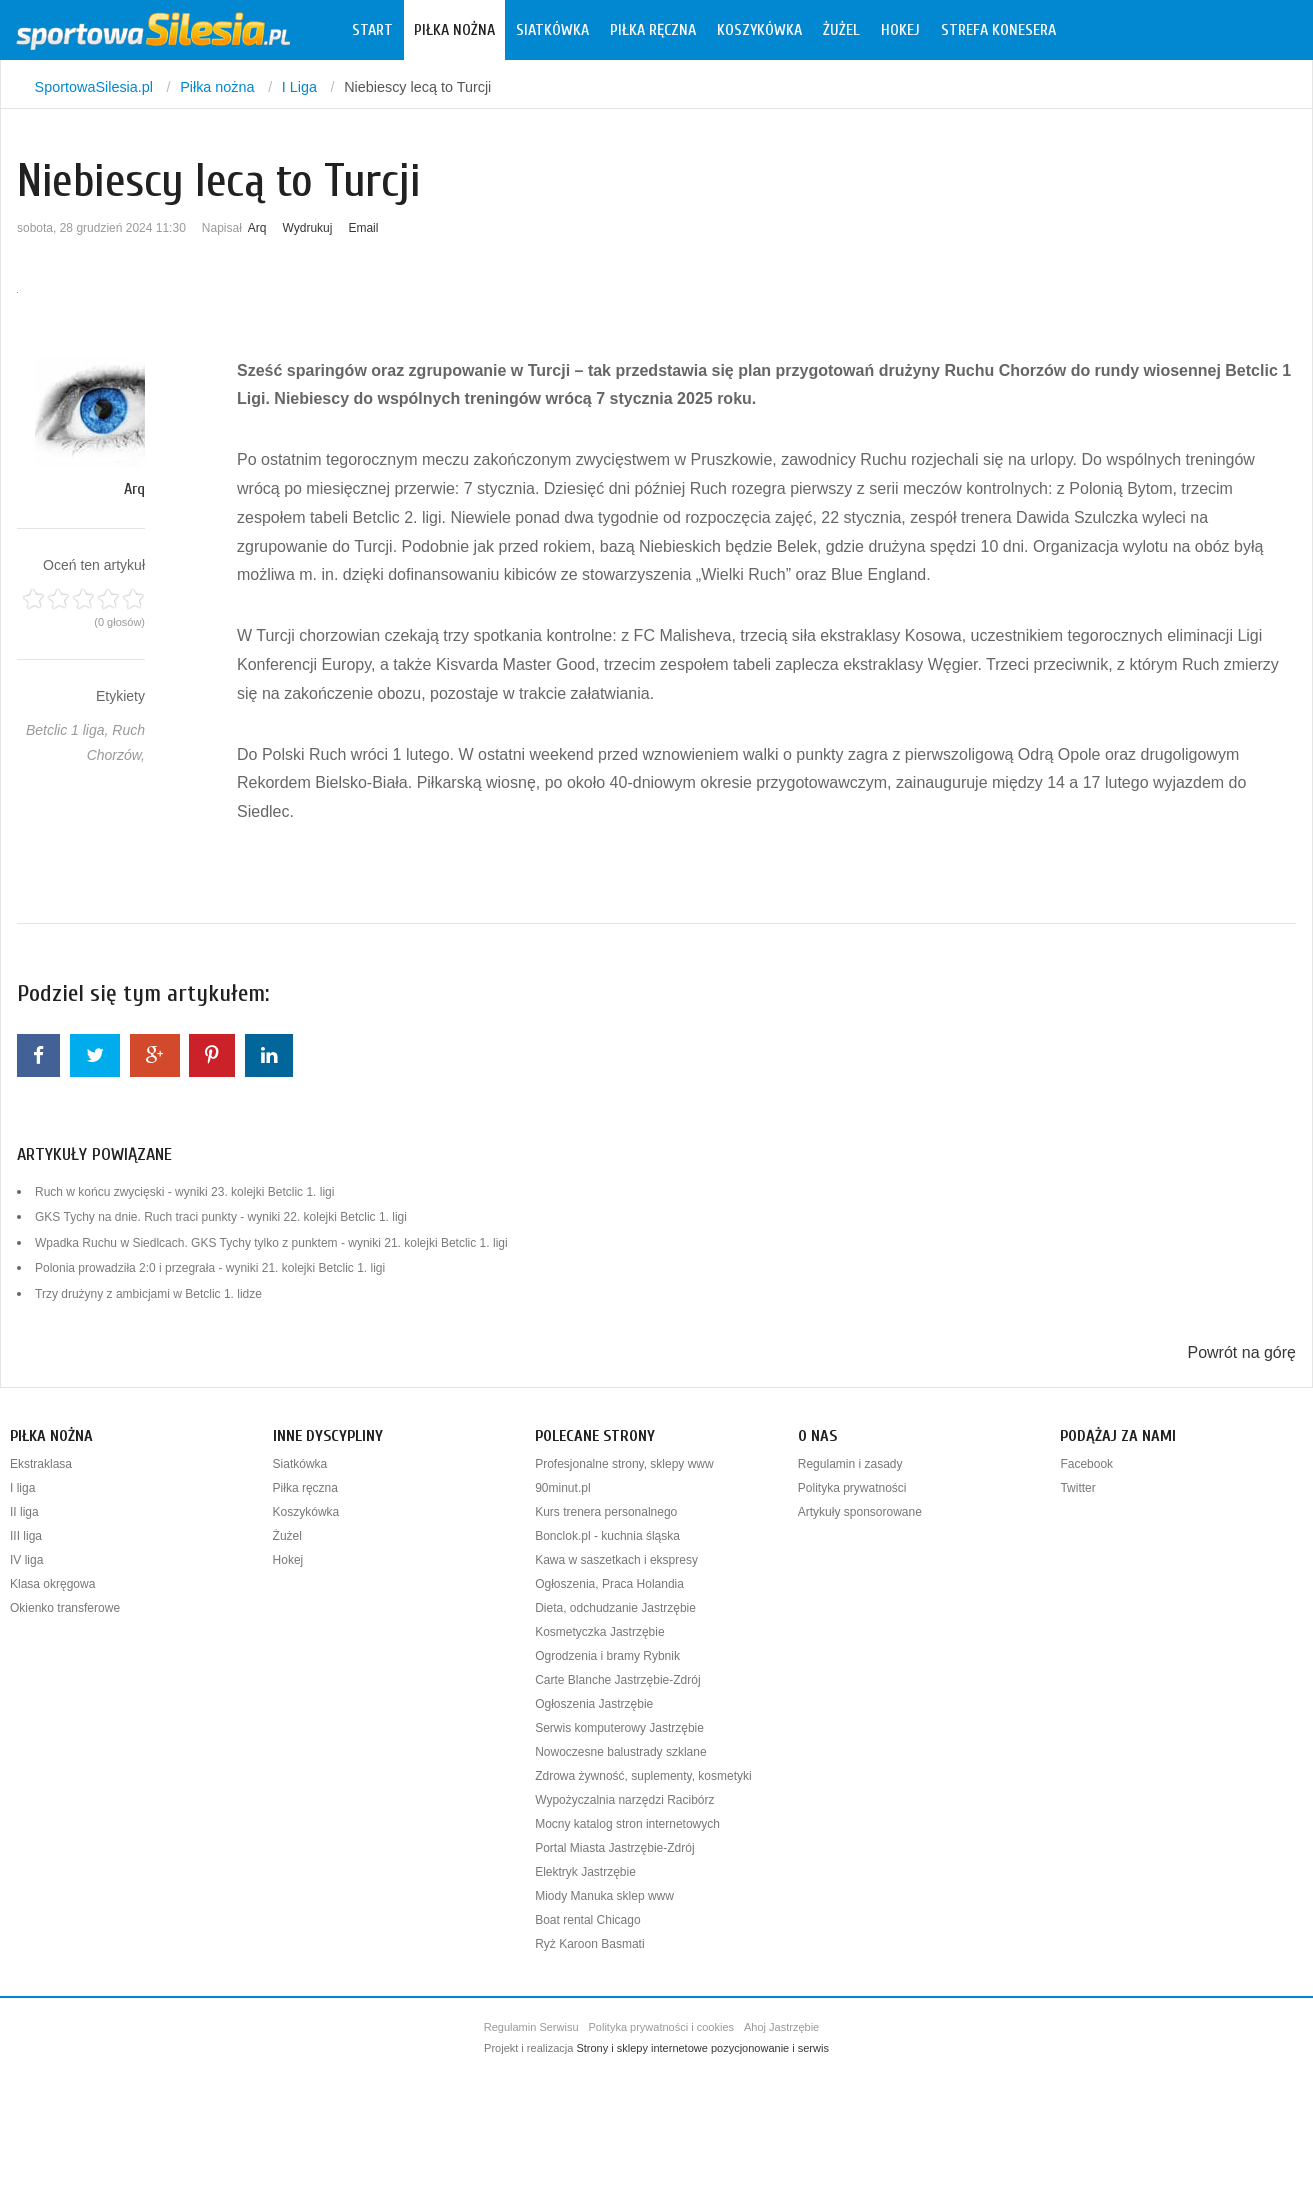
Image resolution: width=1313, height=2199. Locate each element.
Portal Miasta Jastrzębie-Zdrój (614, 1848)
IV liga (26, 1560)
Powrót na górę (1241, 1352)
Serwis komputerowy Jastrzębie (619, 1728)
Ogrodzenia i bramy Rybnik (607, 1656)
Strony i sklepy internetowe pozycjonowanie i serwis (702, 2048)
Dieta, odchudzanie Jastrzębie (615, 1608)
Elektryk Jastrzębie (585, 1872)
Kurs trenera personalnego (606, 1512)
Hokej (900, 30)
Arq (257, 228)
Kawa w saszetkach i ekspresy (616, 1560)
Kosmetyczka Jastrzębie (599, 1632)
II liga (24, 1512)
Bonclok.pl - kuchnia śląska (607, 1536)
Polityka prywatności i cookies (662, 2027)
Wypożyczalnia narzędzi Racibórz (624, 1800)
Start (372, 30)
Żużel (841, 30)
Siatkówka (552, 30)
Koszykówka (759, 30)
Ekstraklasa (41, 1464)
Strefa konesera (998, 30)
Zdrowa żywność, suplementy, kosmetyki (643, 1776)
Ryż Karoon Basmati (589, 1944)
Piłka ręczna (653, 30)
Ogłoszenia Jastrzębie (594, 1704)
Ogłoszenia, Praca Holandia (609, 1584)
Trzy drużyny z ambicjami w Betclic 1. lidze (148, 1294)
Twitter (1077, 1488)
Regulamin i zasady (850, 1464)
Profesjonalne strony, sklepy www (624, 1464)
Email (363, 228)
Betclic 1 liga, (69, 730)
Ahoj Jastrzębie (781, 2027)
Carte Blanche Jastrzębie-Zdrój (617, 1680)
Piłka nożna (454, 30)
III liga (26, 1536)
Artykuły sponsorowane (860, 1512)
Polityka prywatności (852, 1488)
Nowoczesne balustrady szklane (620, 1752)
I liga (22, 1488)
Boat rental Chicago (587, 1920)
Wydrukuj (308, 228)
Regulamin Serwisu (531, 2027)
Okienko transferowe (65, 1608)
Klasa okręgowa (52, 1584)
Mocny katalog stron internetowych (627, 1824)
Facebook (1086, 1464)
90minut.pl (562, 1488)
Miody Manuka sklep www (604, 1896)
